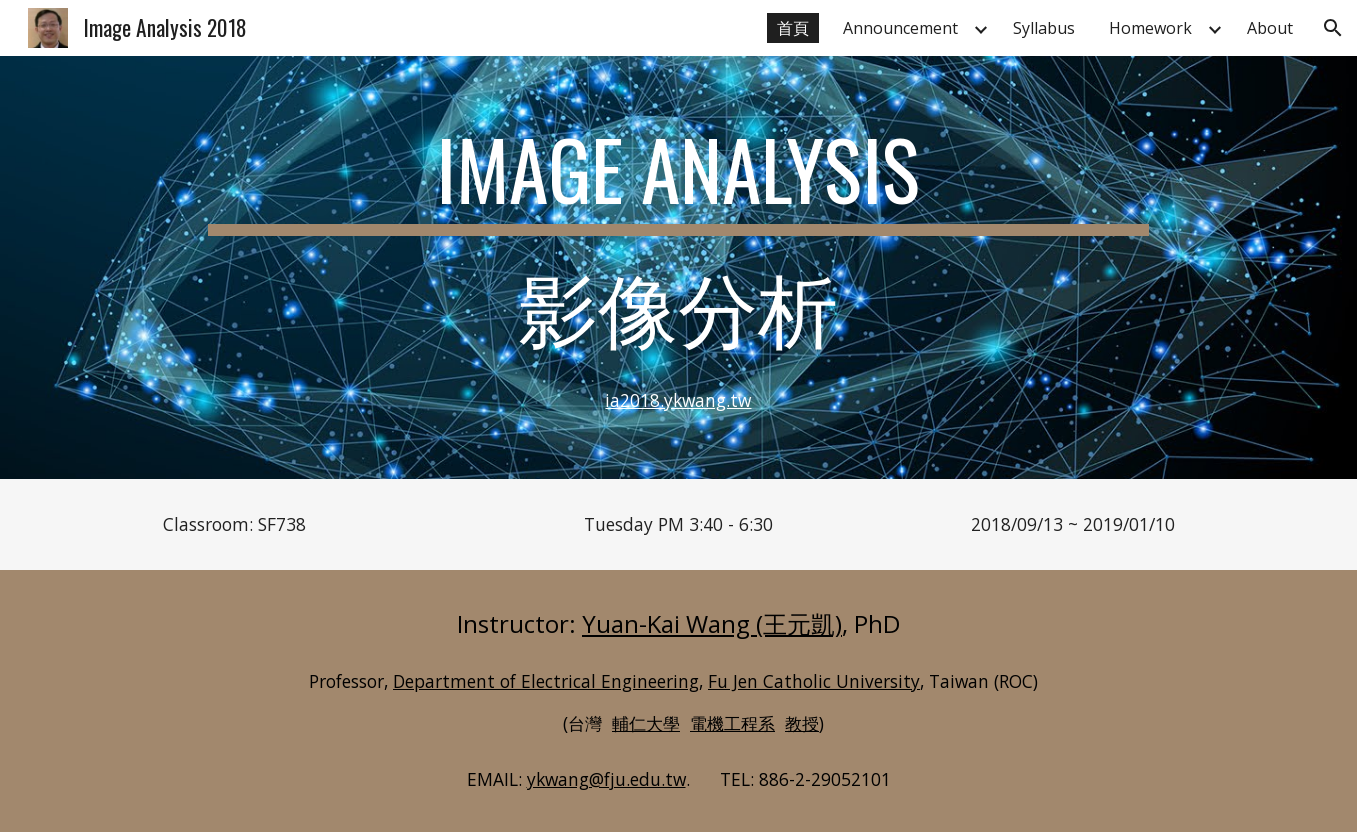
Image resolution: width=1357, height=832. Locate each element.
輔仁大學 (646, 723)
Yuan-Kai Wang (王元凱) (712, 623)
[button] (1333, 28)
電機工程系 (732, 723)
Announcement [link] (900, 28)
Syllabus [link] (1044, 28)
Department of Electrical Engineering (546, 681)
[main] (678, 267)
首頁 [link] (793, 28)
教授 (802, 723)
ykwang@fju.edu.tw (606, 779)
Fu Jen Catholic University (814, 681)
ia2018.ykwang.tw (678, 400)
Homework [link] (1150, 28)
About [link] (1270, 28)
